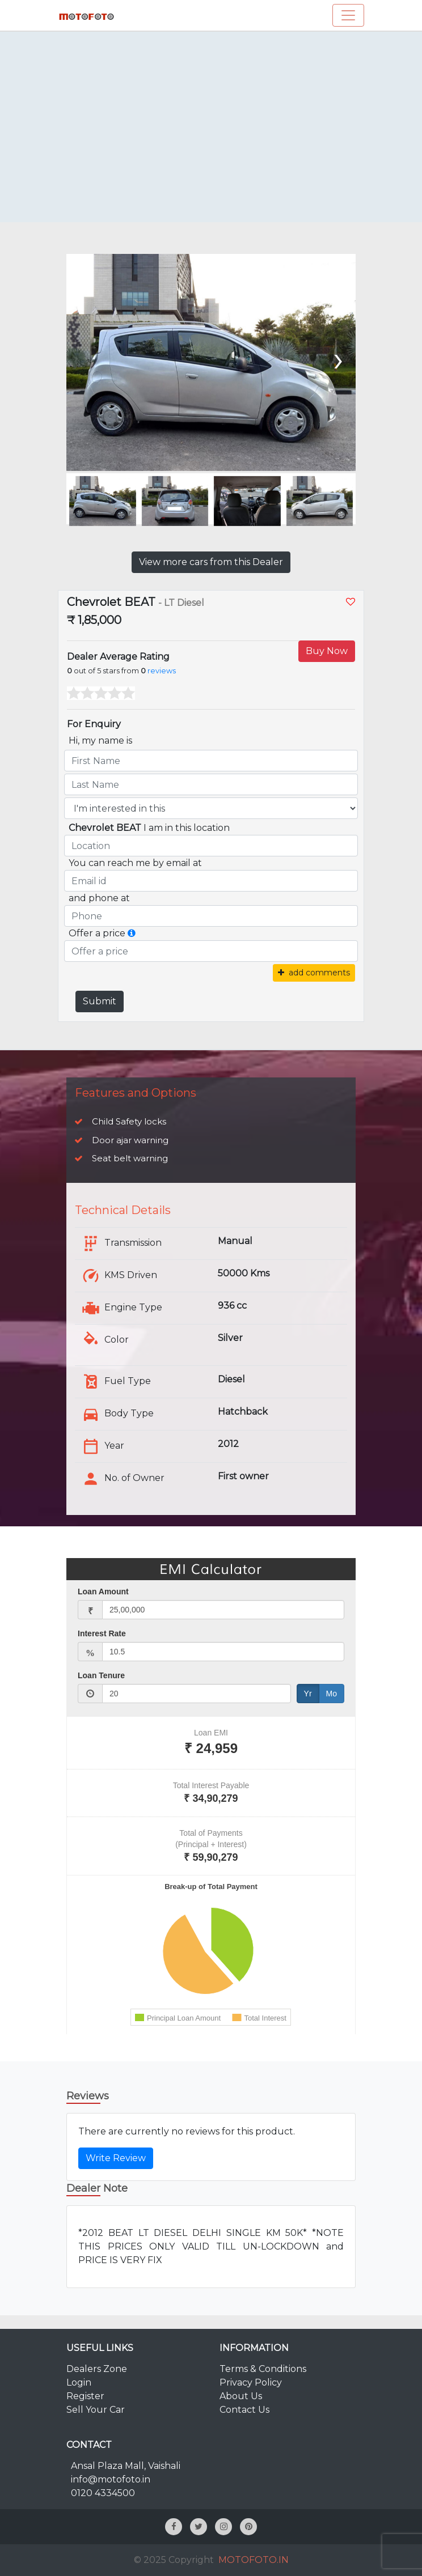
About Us (241, 2396)
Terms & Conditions (263, 2368)
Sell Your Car (95, 2409)
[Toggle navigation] (348, 15)
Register (85, 2396)
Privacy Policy (251, 2382)
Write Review (116, 2158)
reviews (161, 671)
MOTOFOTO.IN (253, 2559)
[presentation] (337, 358)
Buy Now (327, 651)
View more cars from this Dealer (211, 562)
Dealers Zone (96, 2368)
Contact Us (244, 2409)
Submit (99, 1001)
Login (78, 2382)
